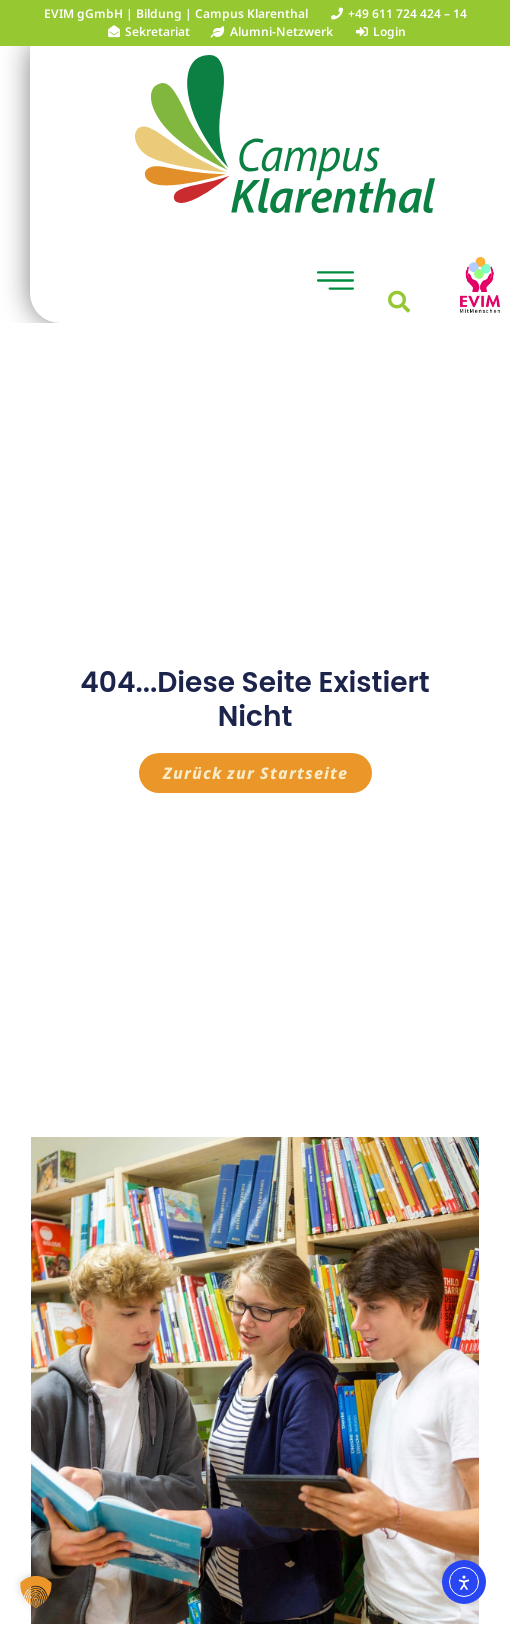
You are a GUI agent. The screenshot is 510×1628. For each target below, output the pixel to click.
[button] (336, 283)
